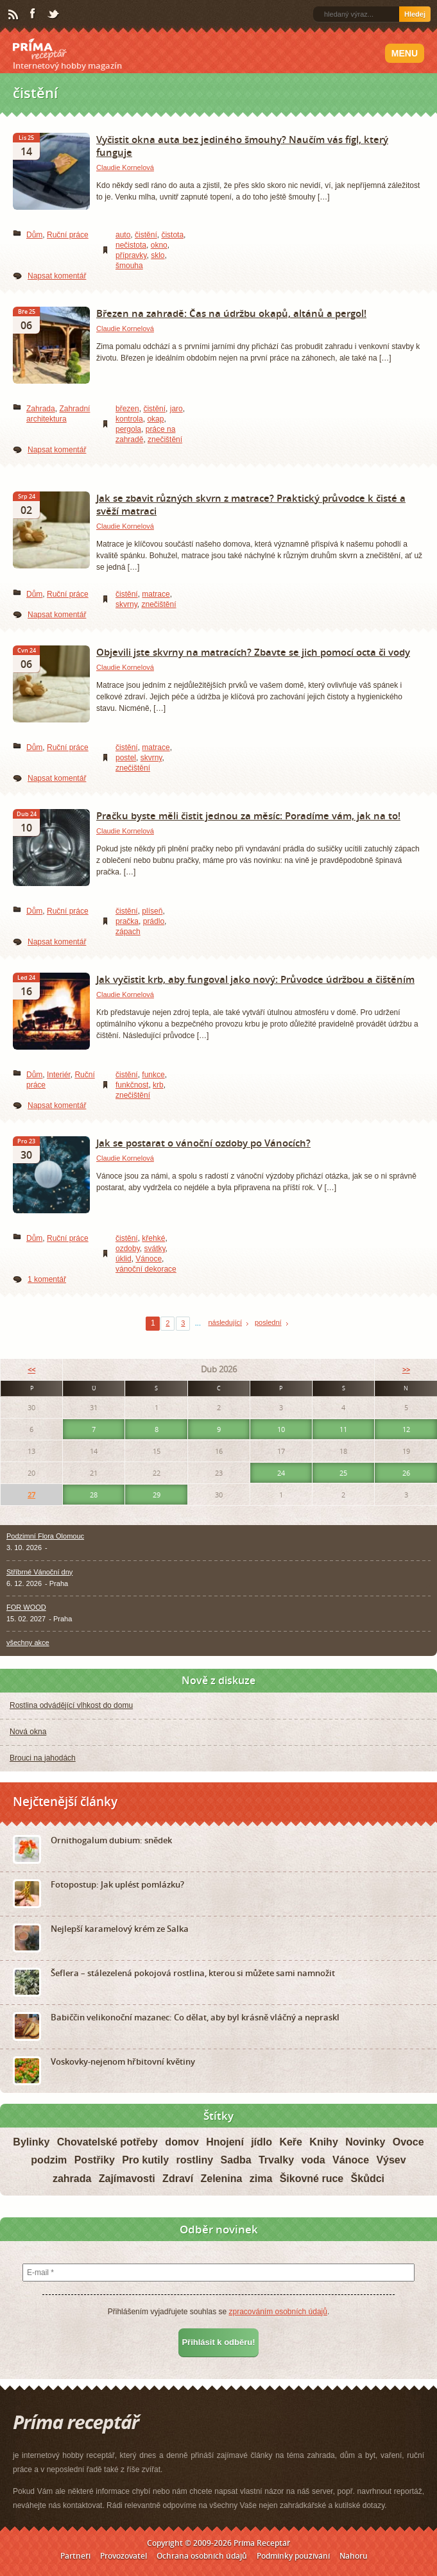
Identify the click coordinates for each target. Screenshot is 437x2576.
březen (127, 408)
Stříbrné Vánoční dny (39, 1572)
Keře (290, 2142)
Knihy (323, 2142)
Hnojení (225, 2142)
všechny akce (27, 1642)
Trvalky (276, 2159)
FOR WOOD (26, 1607)
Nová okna (28, 1731)
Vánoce (148, 1258)
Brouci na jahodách (43, 1757)
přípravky (131, 255)
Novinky (365, 2142)
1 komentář (47, 1279)
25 (343, 1473)
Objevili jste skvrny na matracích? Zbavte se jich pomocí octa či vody (253, 651)
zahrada (72, 2178)
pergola (128, 429)
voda (313, 2159)
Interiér (59, 1074)
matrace (155, 594)
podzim (49, 2159)
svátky (154, 1248)
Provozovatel (123, 2555)
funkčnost (132, 1084)
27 (31, 1494)
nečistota (131, 245)
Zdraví (177, 2178)
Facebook (33, 14)
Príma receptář (40, 49)
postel (126, 757)
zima (261, 2178)
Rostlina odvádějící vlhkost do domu (71, 1705)
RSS (14, 15)
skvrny (126, 604)
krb (158, 1084)
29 (156, 1494)
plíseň (152, 911)
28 (94, 1494)
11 (343, 1429)
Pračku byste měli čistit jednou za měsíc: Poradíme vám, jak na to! (248, 815)
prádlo (153, 921)
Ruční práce (68, 234)
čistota (172, 234)
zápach (128, 931)
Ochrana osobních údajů (202, 2555)
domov (181, 2142)
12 (406, 1429)
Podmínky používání (293, 2555)
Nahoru (353, 2555)
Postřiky (94, 2159)
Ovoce (408, 2142)
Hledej (414, 14)
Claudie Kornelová (125, 167)
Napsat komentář (57, 275)
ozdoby (128, 1248)
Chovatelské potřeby (107, 2142)
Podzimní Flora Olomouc (45, 1536)
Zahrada (40, 408)
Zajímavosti (127, 2178)
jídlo (261, 2142)
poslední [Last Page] (268, 1322)
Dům (34, 234)
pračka (127, 921)
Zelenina (221, 2178)
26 (406, 1473)
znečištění (165, 439)
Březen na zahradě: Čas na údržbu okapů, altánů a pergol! (231, 313)
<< (31, 1369)
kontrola (129, 418)
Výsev (391, 2159)
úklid (124, 1258)
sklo (157, 255)
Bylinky (31, 2142)
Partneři (75, 2555)
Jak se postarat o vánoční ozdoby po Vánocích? (203, 1142)
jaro (176, 408)
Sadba (236, 2159)
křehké (153, 1238)
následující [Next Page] (225, 1322)
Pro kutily (145, 2159)
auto (123, 234)
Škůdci (367, 2178)
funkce (153, 1074)
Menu (404, 53)
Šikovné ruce (312, 2178)
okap (155, 418)
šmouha (129, 265)
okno (159, 245)
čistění (146, 234)
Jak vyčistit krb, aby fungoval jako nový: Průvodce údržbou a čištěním (255, 979)
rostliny (194, 2159)
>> (406, 1369)
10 (281, 1429)
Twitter (53, 15)
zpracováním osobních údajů (277, 2311)
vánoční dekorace (146, 1269)
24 (281, 1473)
